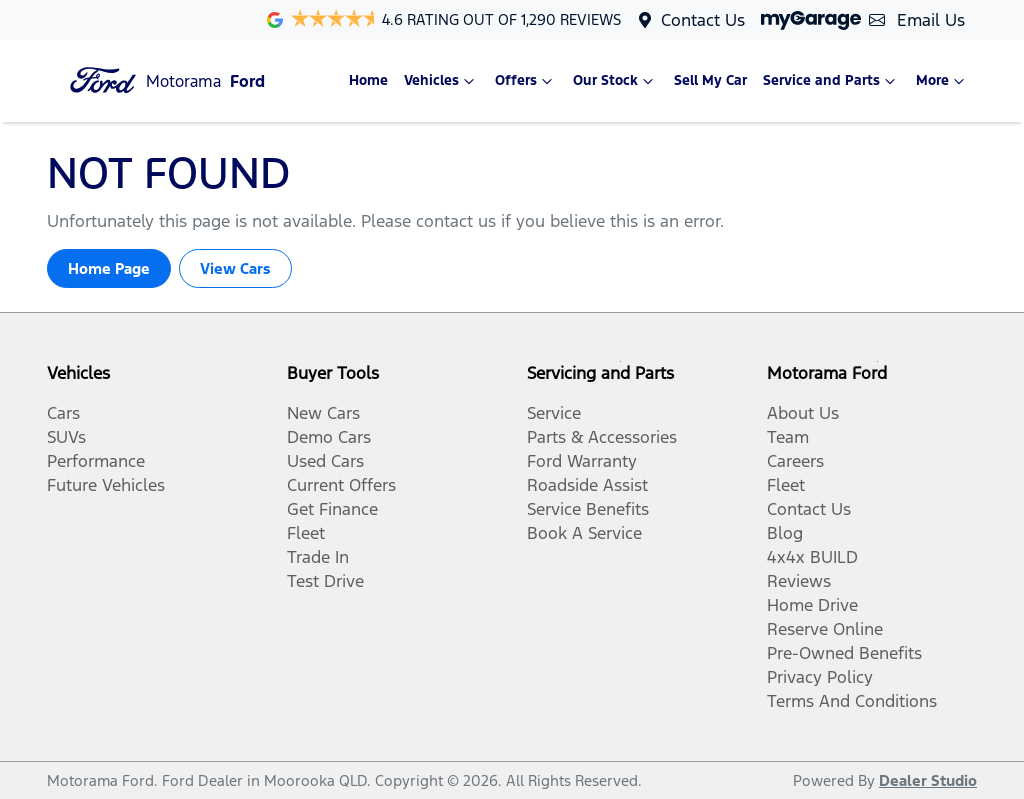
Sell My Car (710, 80)
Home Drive (812, 605)
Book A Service (584, 533)
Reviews (799, 581)
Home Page (109, 268)
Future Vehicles (106, 485)
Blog (785, 533)
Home (368, 80)
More (942, 81)
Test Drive (325, 581)
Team (788, 437)
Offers (526, 81)
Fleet (306, 533)
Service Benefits (588, 509)
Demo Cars (329, 437)
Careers (795, 461)
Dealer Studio (928, 780)
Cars (63, 413)
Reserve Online (825, 629)
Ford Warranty (582, 461)
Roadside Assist (587, 485)
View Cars (235, 268)
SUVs (66, 437)
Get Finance (332, 509)
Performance (96, 461)
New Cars (323, 413)
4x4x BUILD (812, 557)
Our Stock (615, 81)
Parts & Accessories (602, 437)
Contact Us (703, 20)
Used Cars (325, 461)
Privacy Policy (820, 677)
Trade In (318, 557)
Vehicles (441, 81)
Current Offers (341, 485)
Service (554, 413)
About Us (803, 413)
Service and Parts (831, 81)
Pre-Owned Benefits (844, 653)
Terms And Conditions (852, 701)
